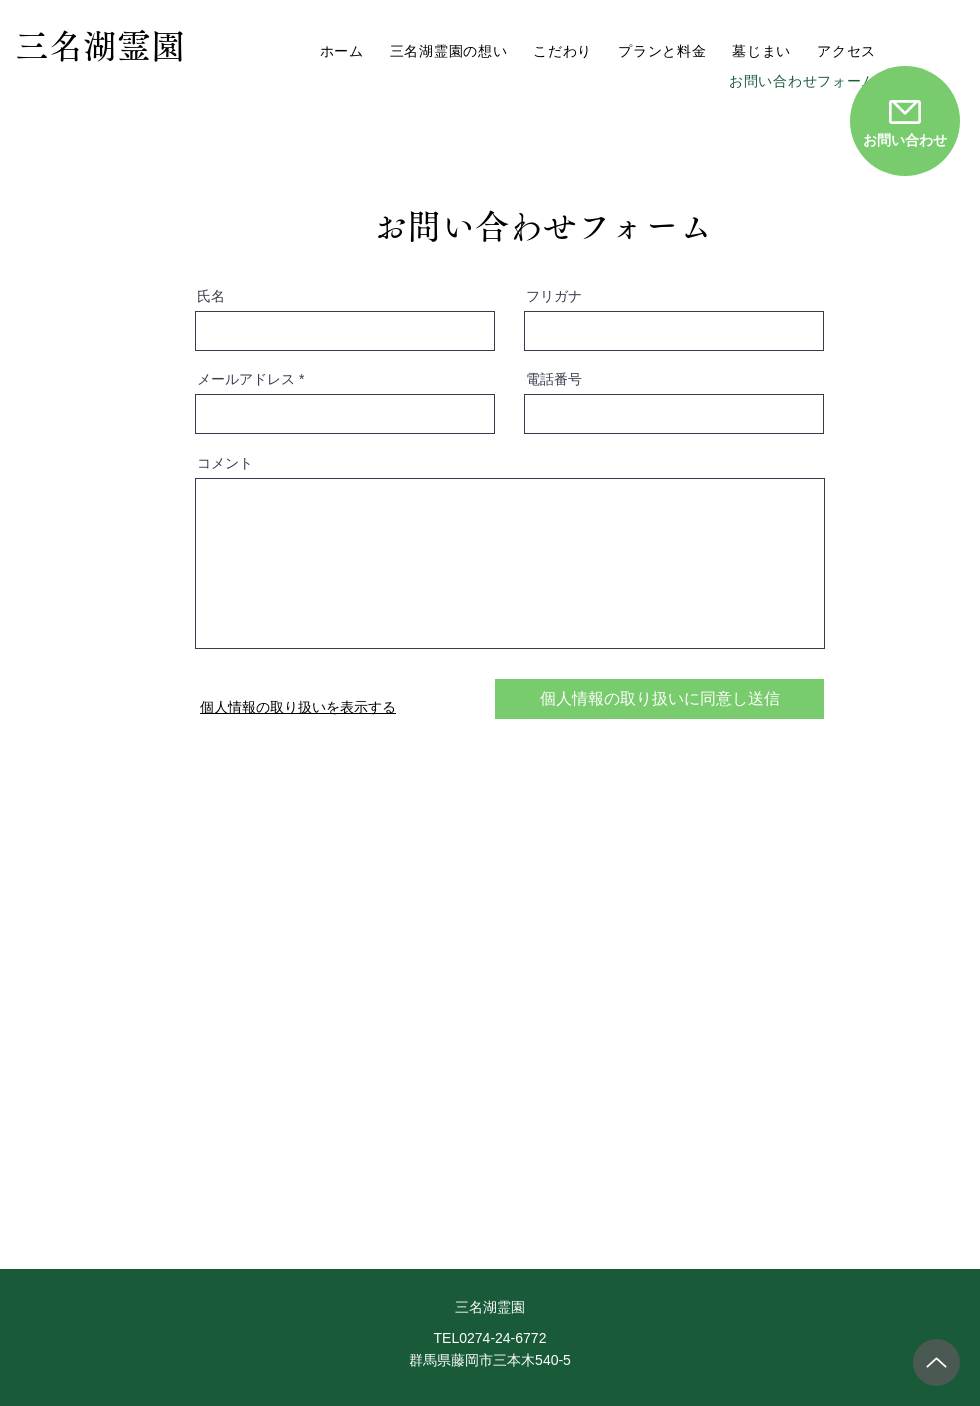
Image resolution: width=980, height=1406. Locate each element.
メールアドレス (246, 379)
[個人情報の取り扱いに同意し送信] (659, 699)
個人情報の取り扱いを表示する (298, 707)
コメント (225, 463)
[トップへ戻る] (936, 1362)
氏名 (211, 296)
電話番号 (554, 379)
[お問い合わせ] (905, 121)
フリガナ (554, 296)
